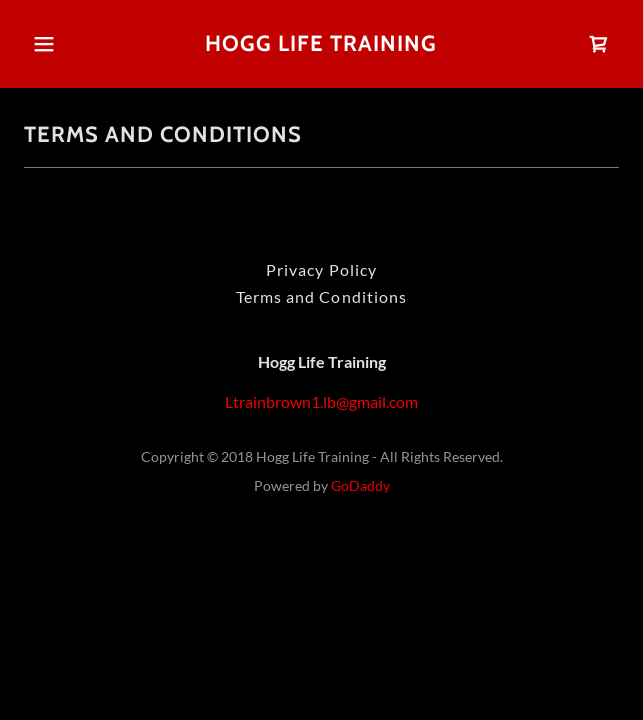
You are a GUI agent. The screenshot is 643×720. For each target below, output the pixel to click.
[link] (321, 44)
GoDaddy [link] (360, 485)
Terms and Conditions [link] (321, 296)
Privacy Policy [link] (321, 269)
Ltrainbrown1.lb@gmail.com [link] (321, 401)
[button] (49, 44)
